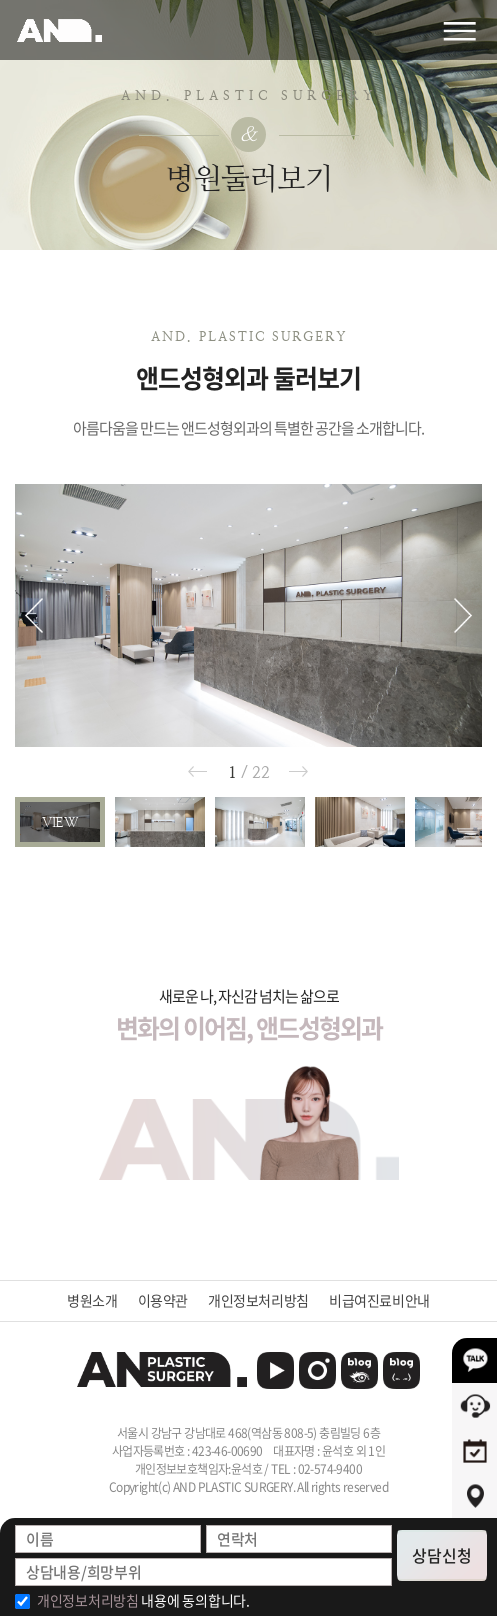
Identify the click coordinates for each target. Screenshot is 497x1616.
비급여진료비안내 (379, 1300)
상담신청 (442, 1555)
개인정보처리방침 (258, 1300)
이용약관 (163, 1300)
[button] (34, 615)
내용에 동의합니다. (143, 1600)
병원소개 (92, 1300)
